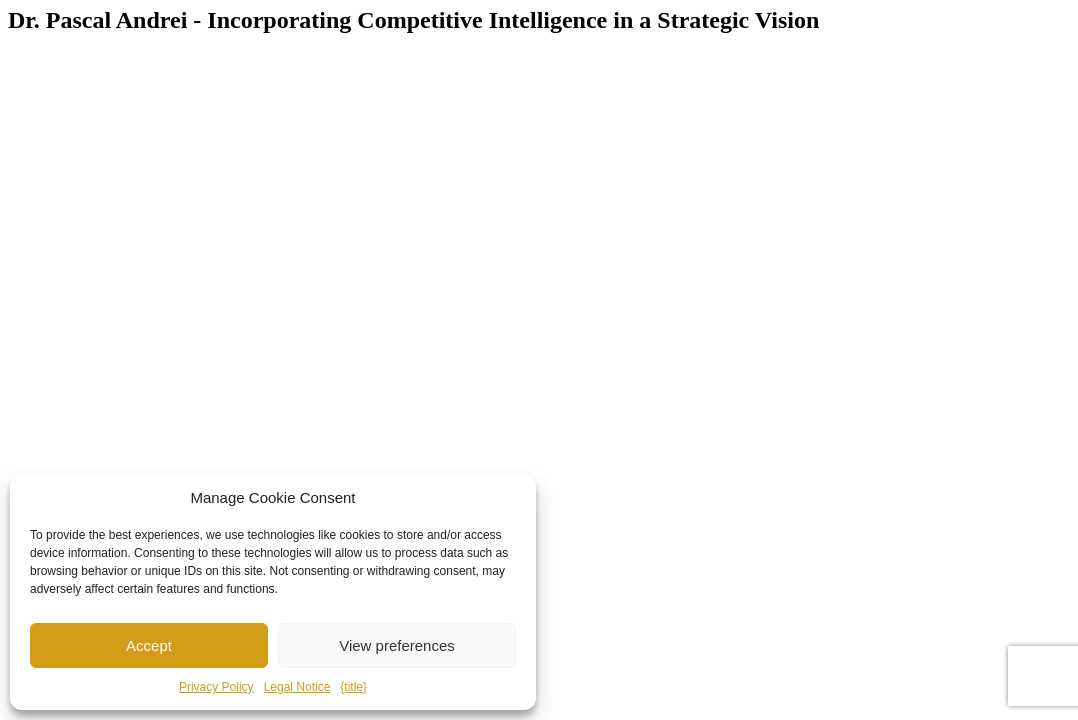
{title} (353, 687)
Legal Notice (297, 687)
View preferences (397, 645)
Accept (149, 645)
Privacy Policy (216, 687)
